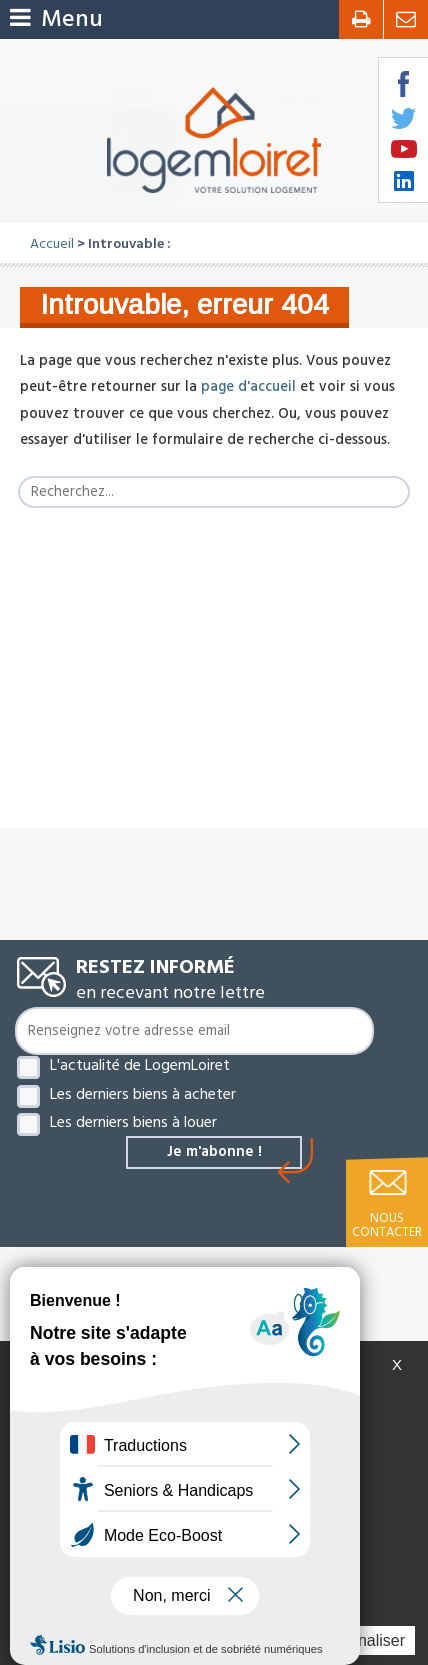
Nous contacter (387, 1225)
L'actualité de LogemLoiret (140, 1065)
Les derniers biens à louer (133, 1122)
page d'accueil (248, 387)
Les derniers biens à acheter (143, 1094)
